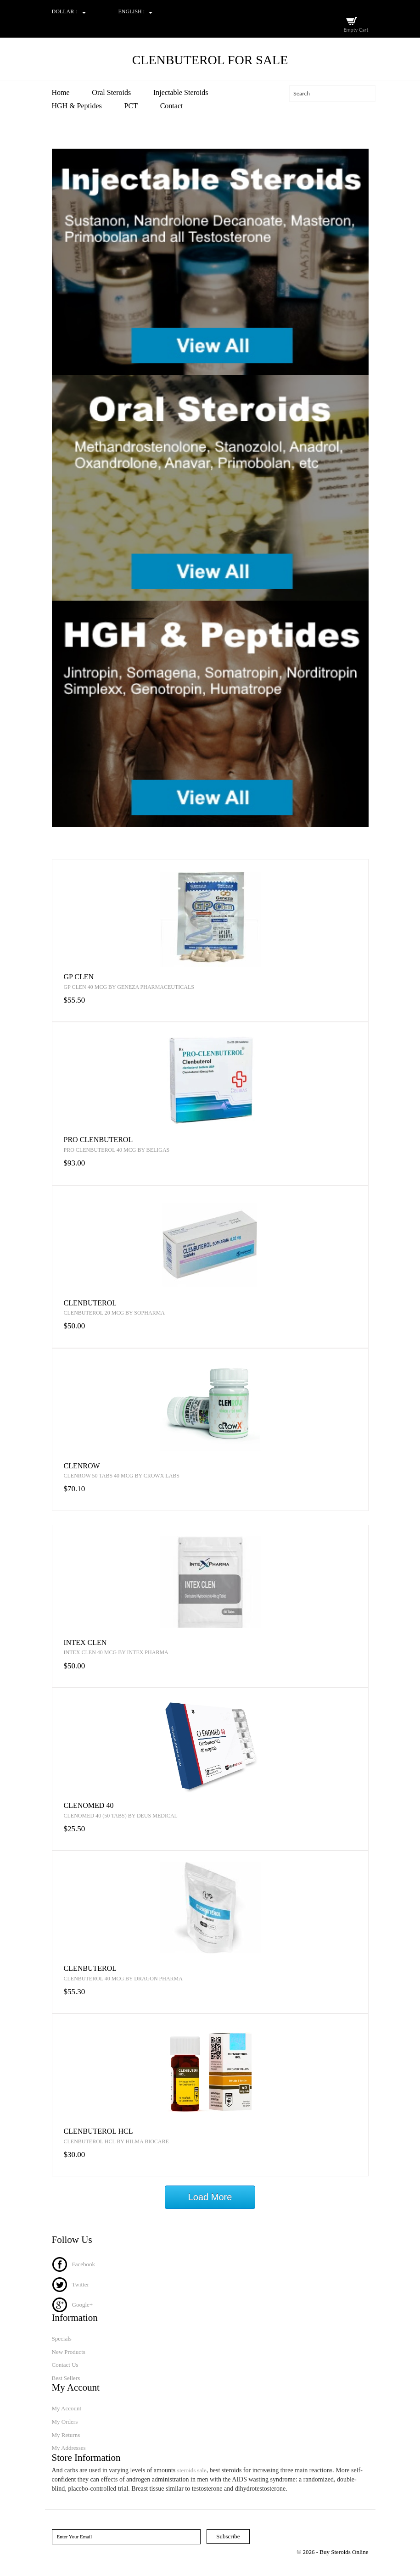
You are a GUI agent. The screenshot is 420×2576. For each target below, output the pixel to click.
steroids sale (192, 2470)
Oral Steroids (111, 92)
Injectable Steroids (180, 92)
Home (61, 92)
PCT (131, 106)
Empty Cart (355, 30)
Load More (210, 2197)
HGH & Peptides (77, 106)
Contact (171, 106)
